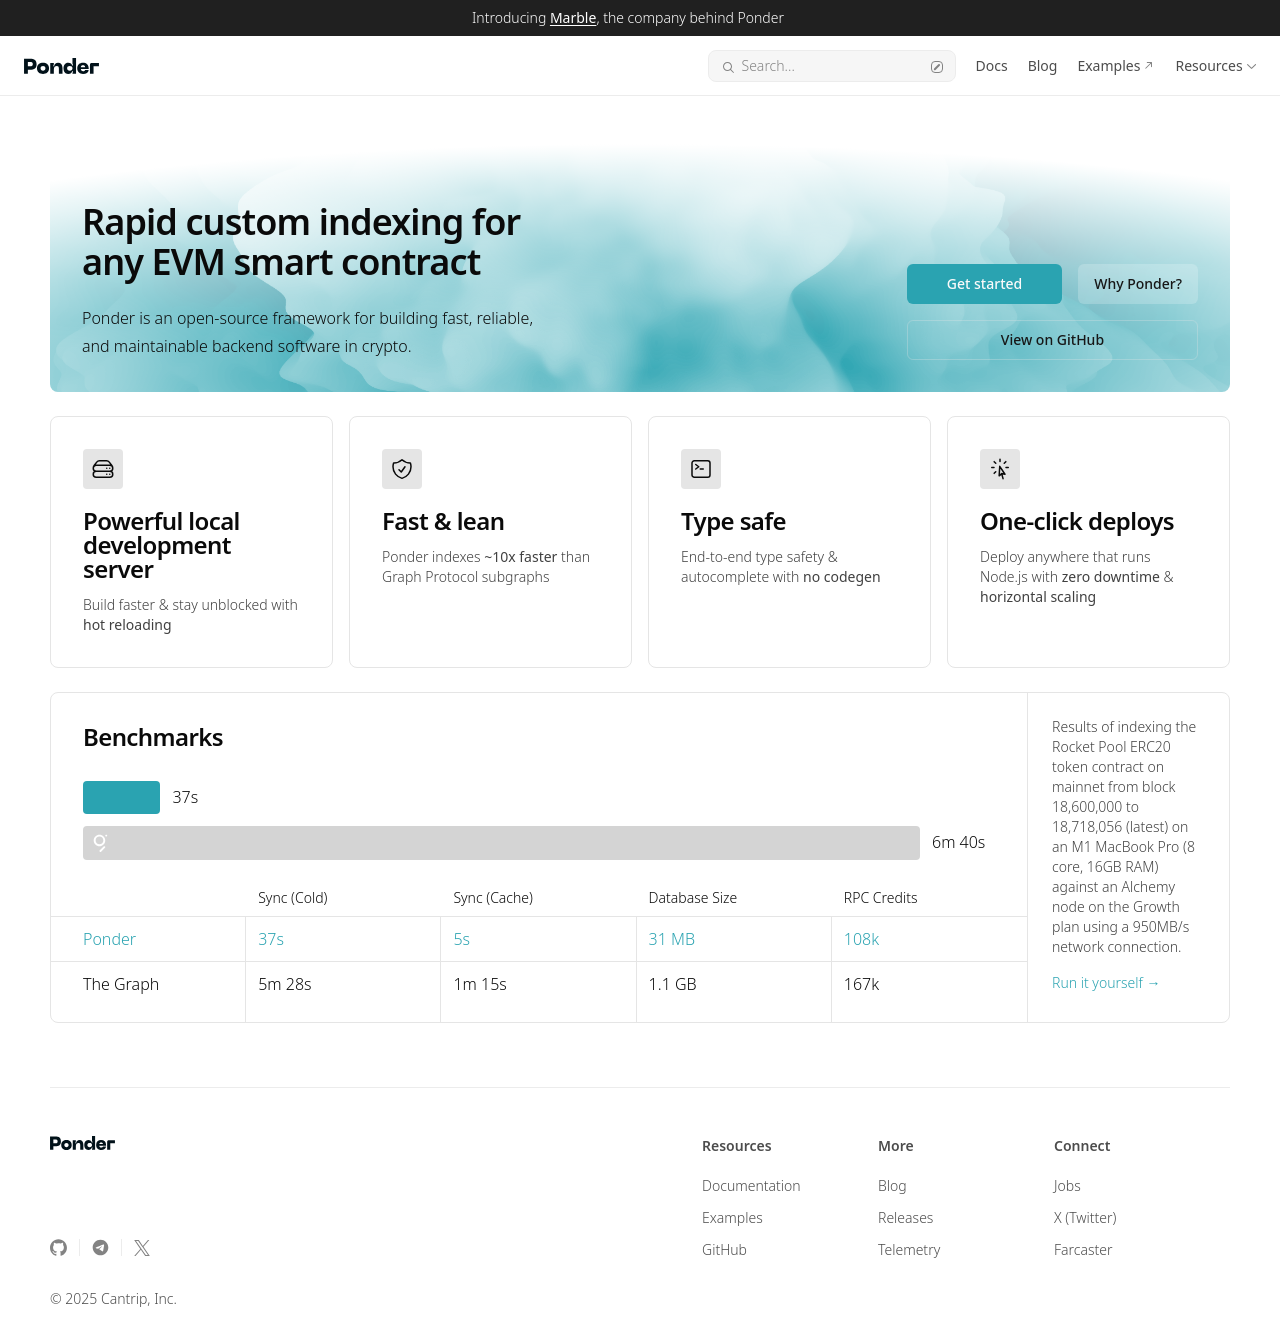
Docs (992, 65)
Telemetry (909, 1249)
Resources (1208, 65)
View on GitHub (1052, 339)
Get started (984, 283)
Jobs (1067, 1185)
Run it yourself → (1106, 982)
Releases (905, 1217)
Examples (1108, 65)
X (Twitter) (1085, 1217)
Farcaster (1083, 1249)
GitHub (724, 1249)
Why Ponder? (1138, 283)
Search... (832, 65)
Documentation (751, 1185)
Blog (1043, 65)
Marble (573, 17)
